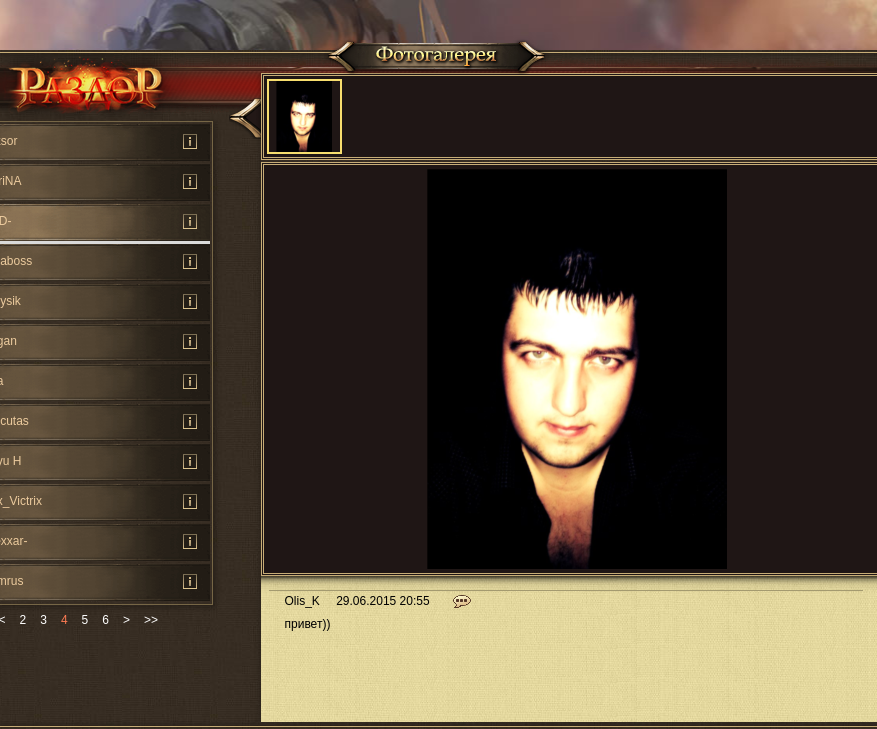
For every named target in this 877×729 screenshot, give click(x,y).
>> (151, 620)
